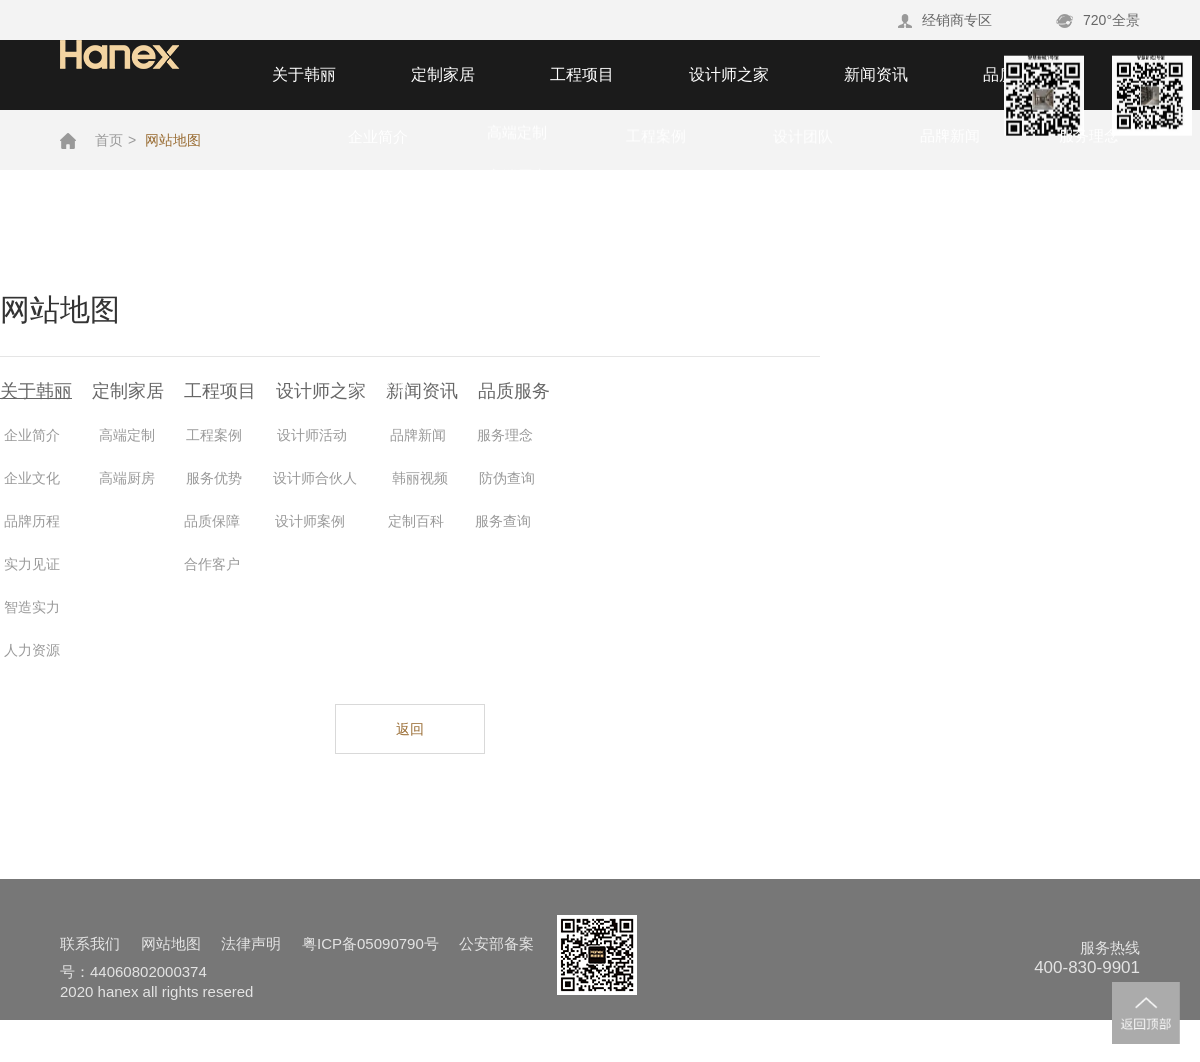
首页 (109, 140)
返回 (410, 729)
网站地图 (173, 140)
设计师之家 (729, 74)
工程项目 (582, 74)
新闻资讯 (876, 74)
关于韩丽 (304, 74)
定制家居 (443, 74)
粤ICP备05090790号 (370, 943)
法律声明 (251, 943)
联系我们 (90, 943)
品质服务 (1015, 74)
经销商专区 (945, 20)
